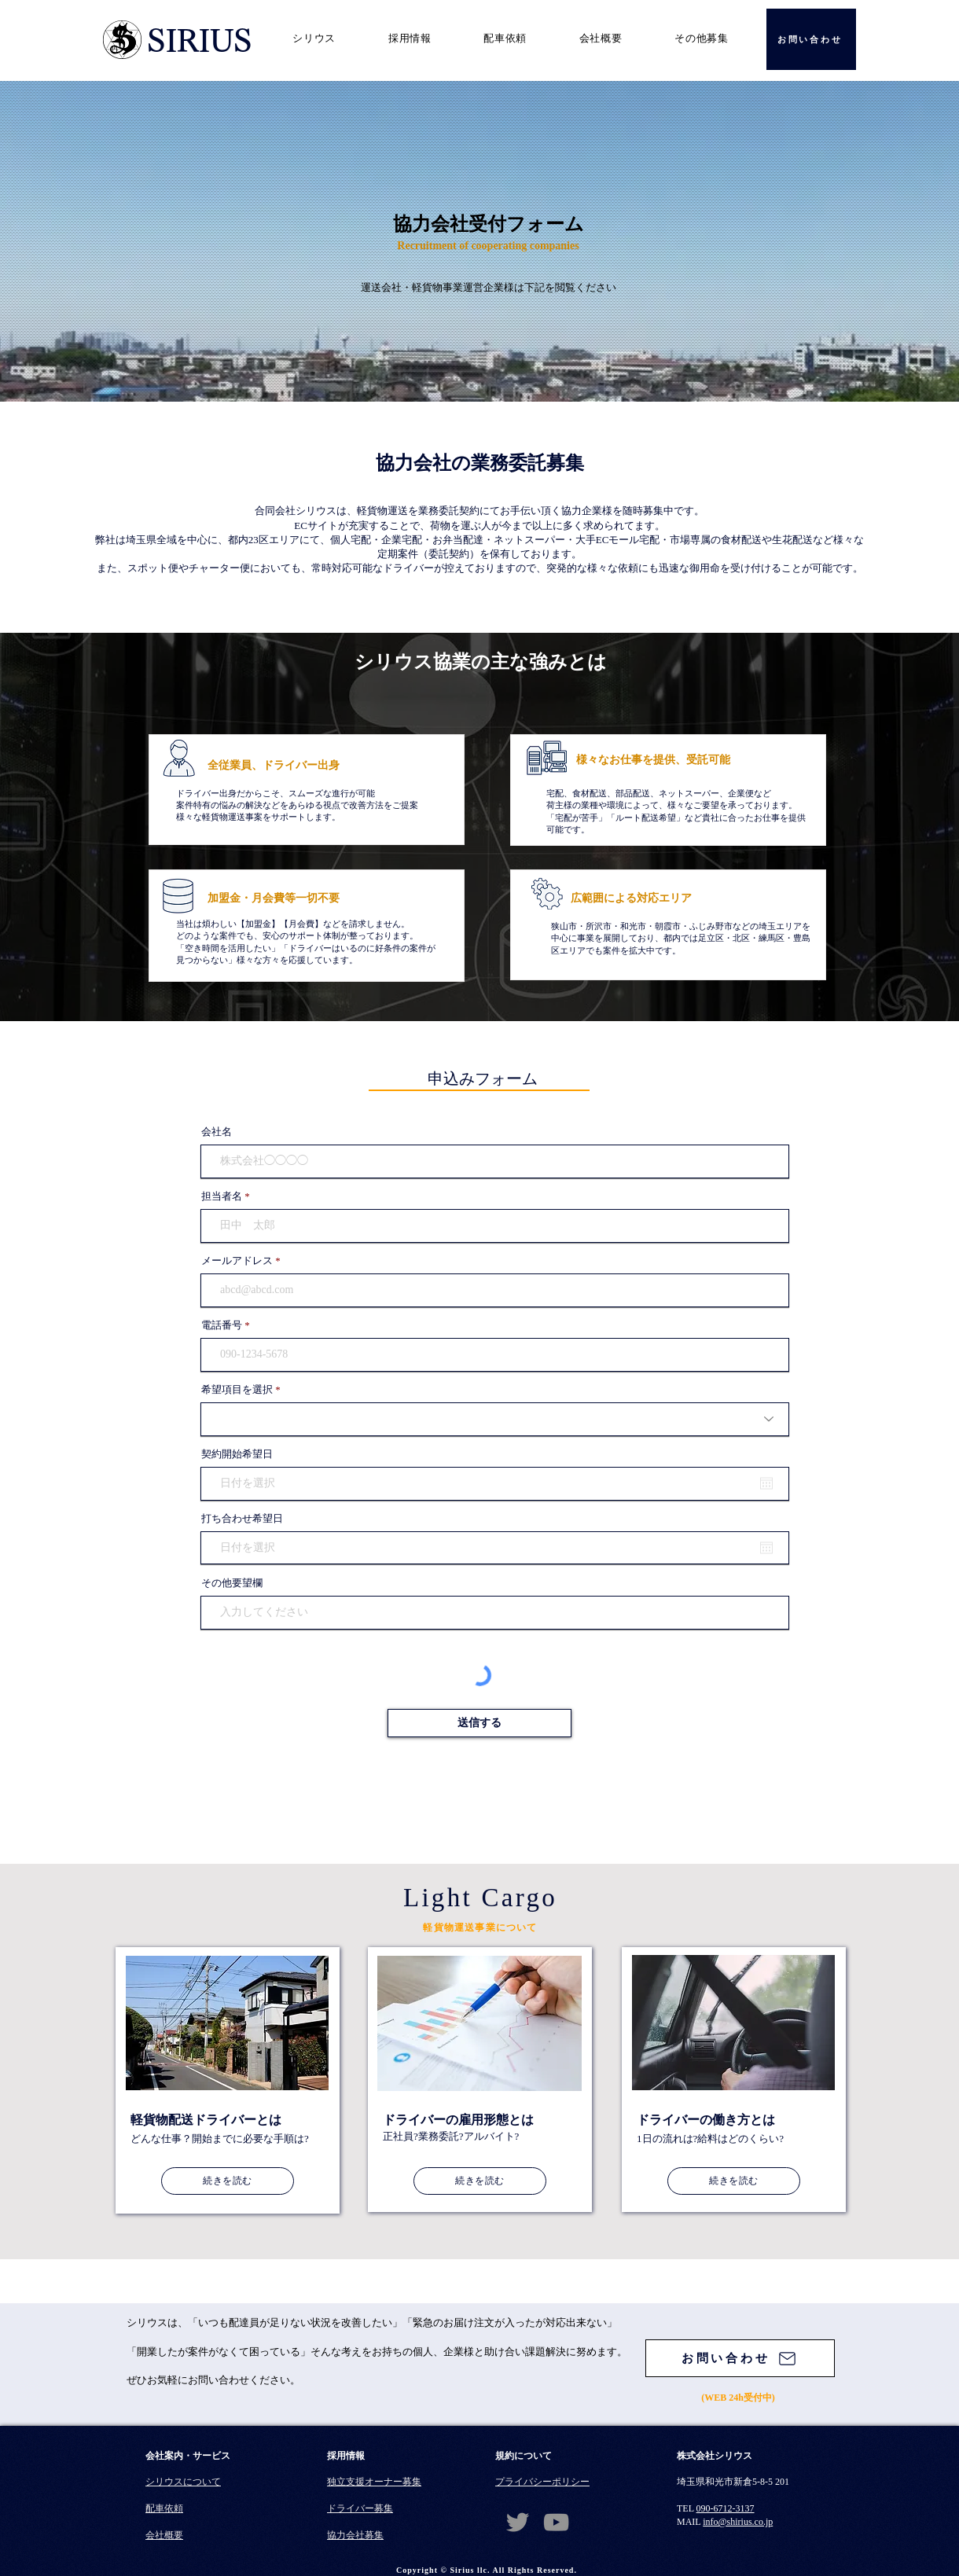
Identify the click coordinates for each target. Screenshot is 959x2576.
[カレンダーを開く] (766, 1483)
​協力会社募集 (355, 2535)
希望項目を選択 (237, 1389)
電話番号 (221, 1325)
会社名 (216, 1131)
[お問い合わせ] (811, 39)
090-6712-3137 (725, 2508)
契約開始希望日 (237, 1454)
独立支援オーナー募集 (374, 2481)
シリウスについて (183, 2481)
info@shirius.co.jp (738, 2521)
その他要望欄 (232, 1583)
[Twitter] (517, 2522)
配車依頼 (164, 2508)
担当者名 (221, 1196)
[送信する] (479, 1723)
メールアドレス (237, 1260)
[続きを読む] (227, 2181)
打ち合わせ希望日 (242, 1518)
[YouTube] (556, 2522)
